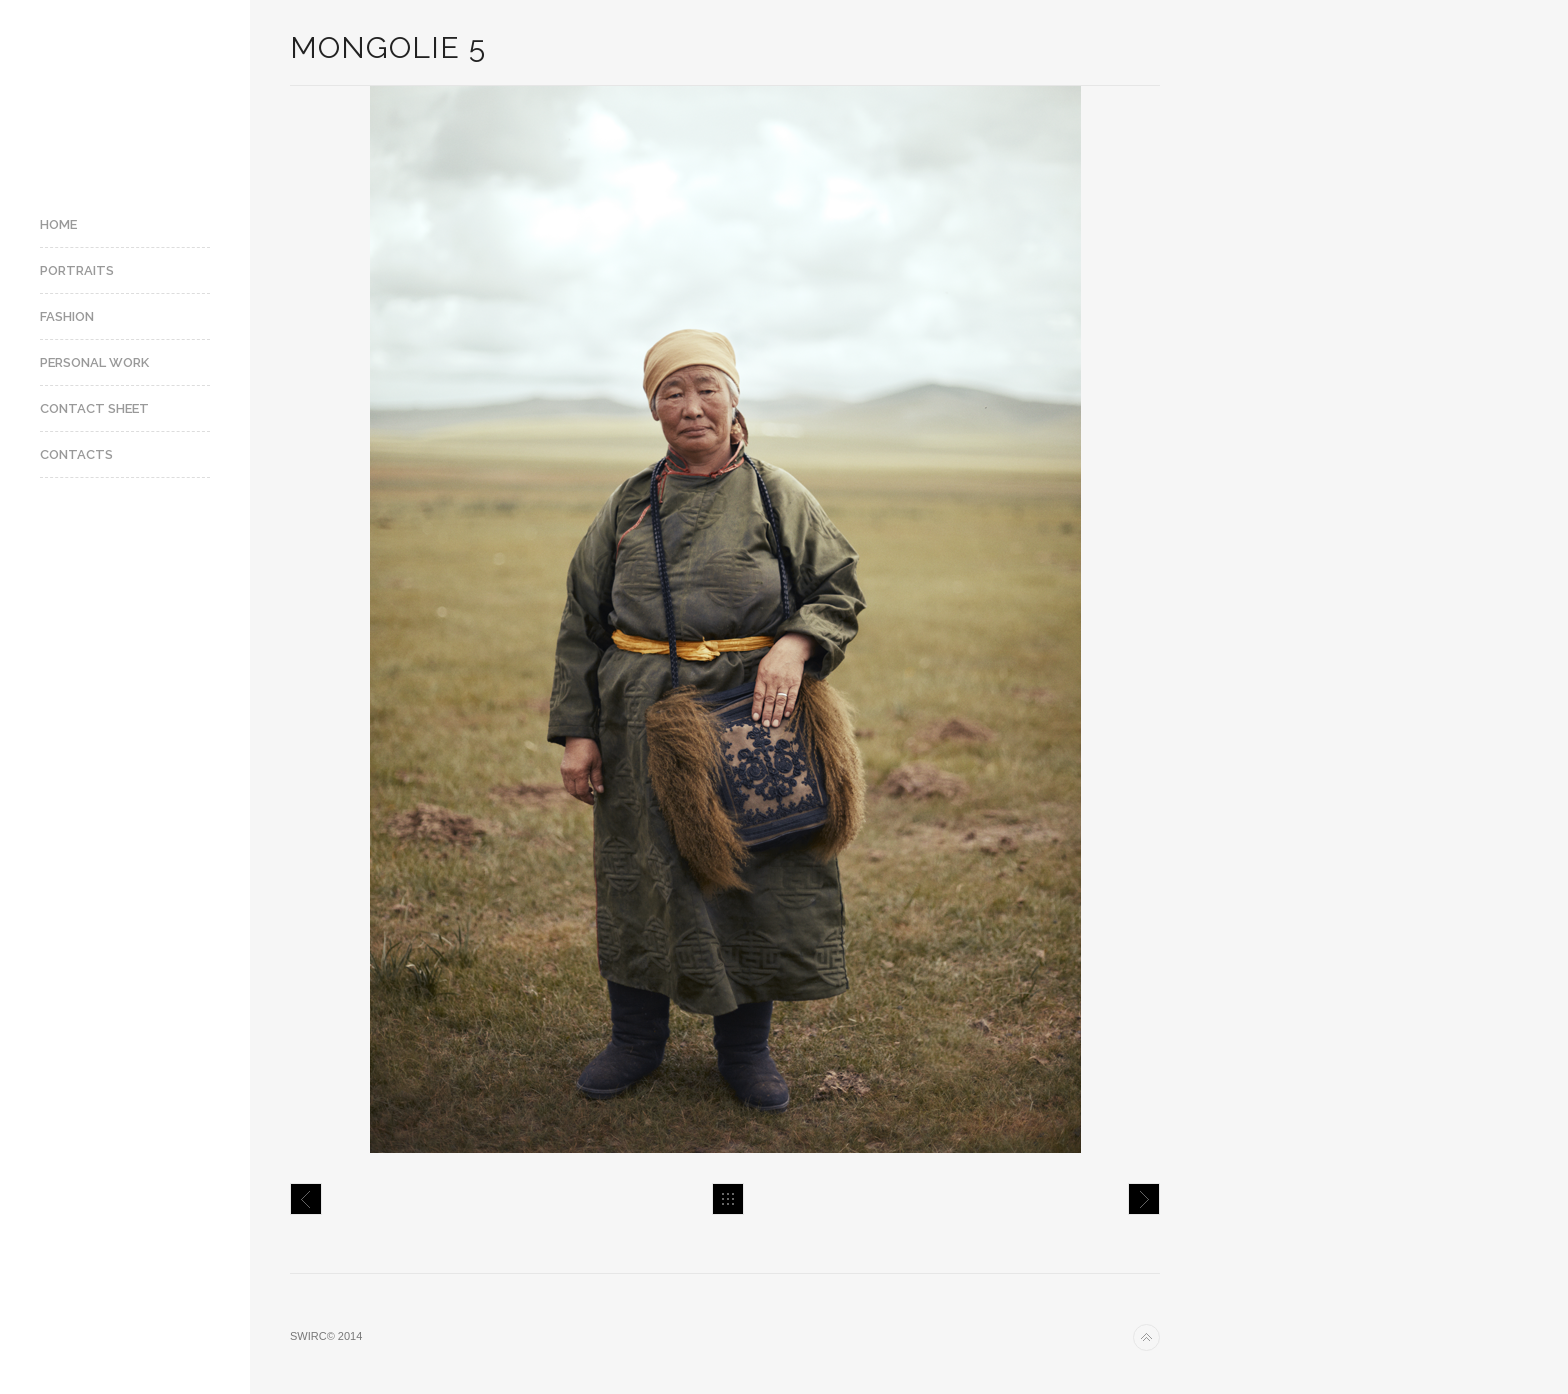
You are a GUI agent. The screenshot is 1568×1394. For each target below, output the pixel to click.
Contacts (76, 454)
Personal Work (94, 362)
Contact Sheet (94, 408)
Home (58, 224)
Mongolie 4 (306, 1199)
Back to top (1146, 1337)
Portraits (77, 270)
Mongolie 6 (1144, 1199)
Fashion (67, 316)
